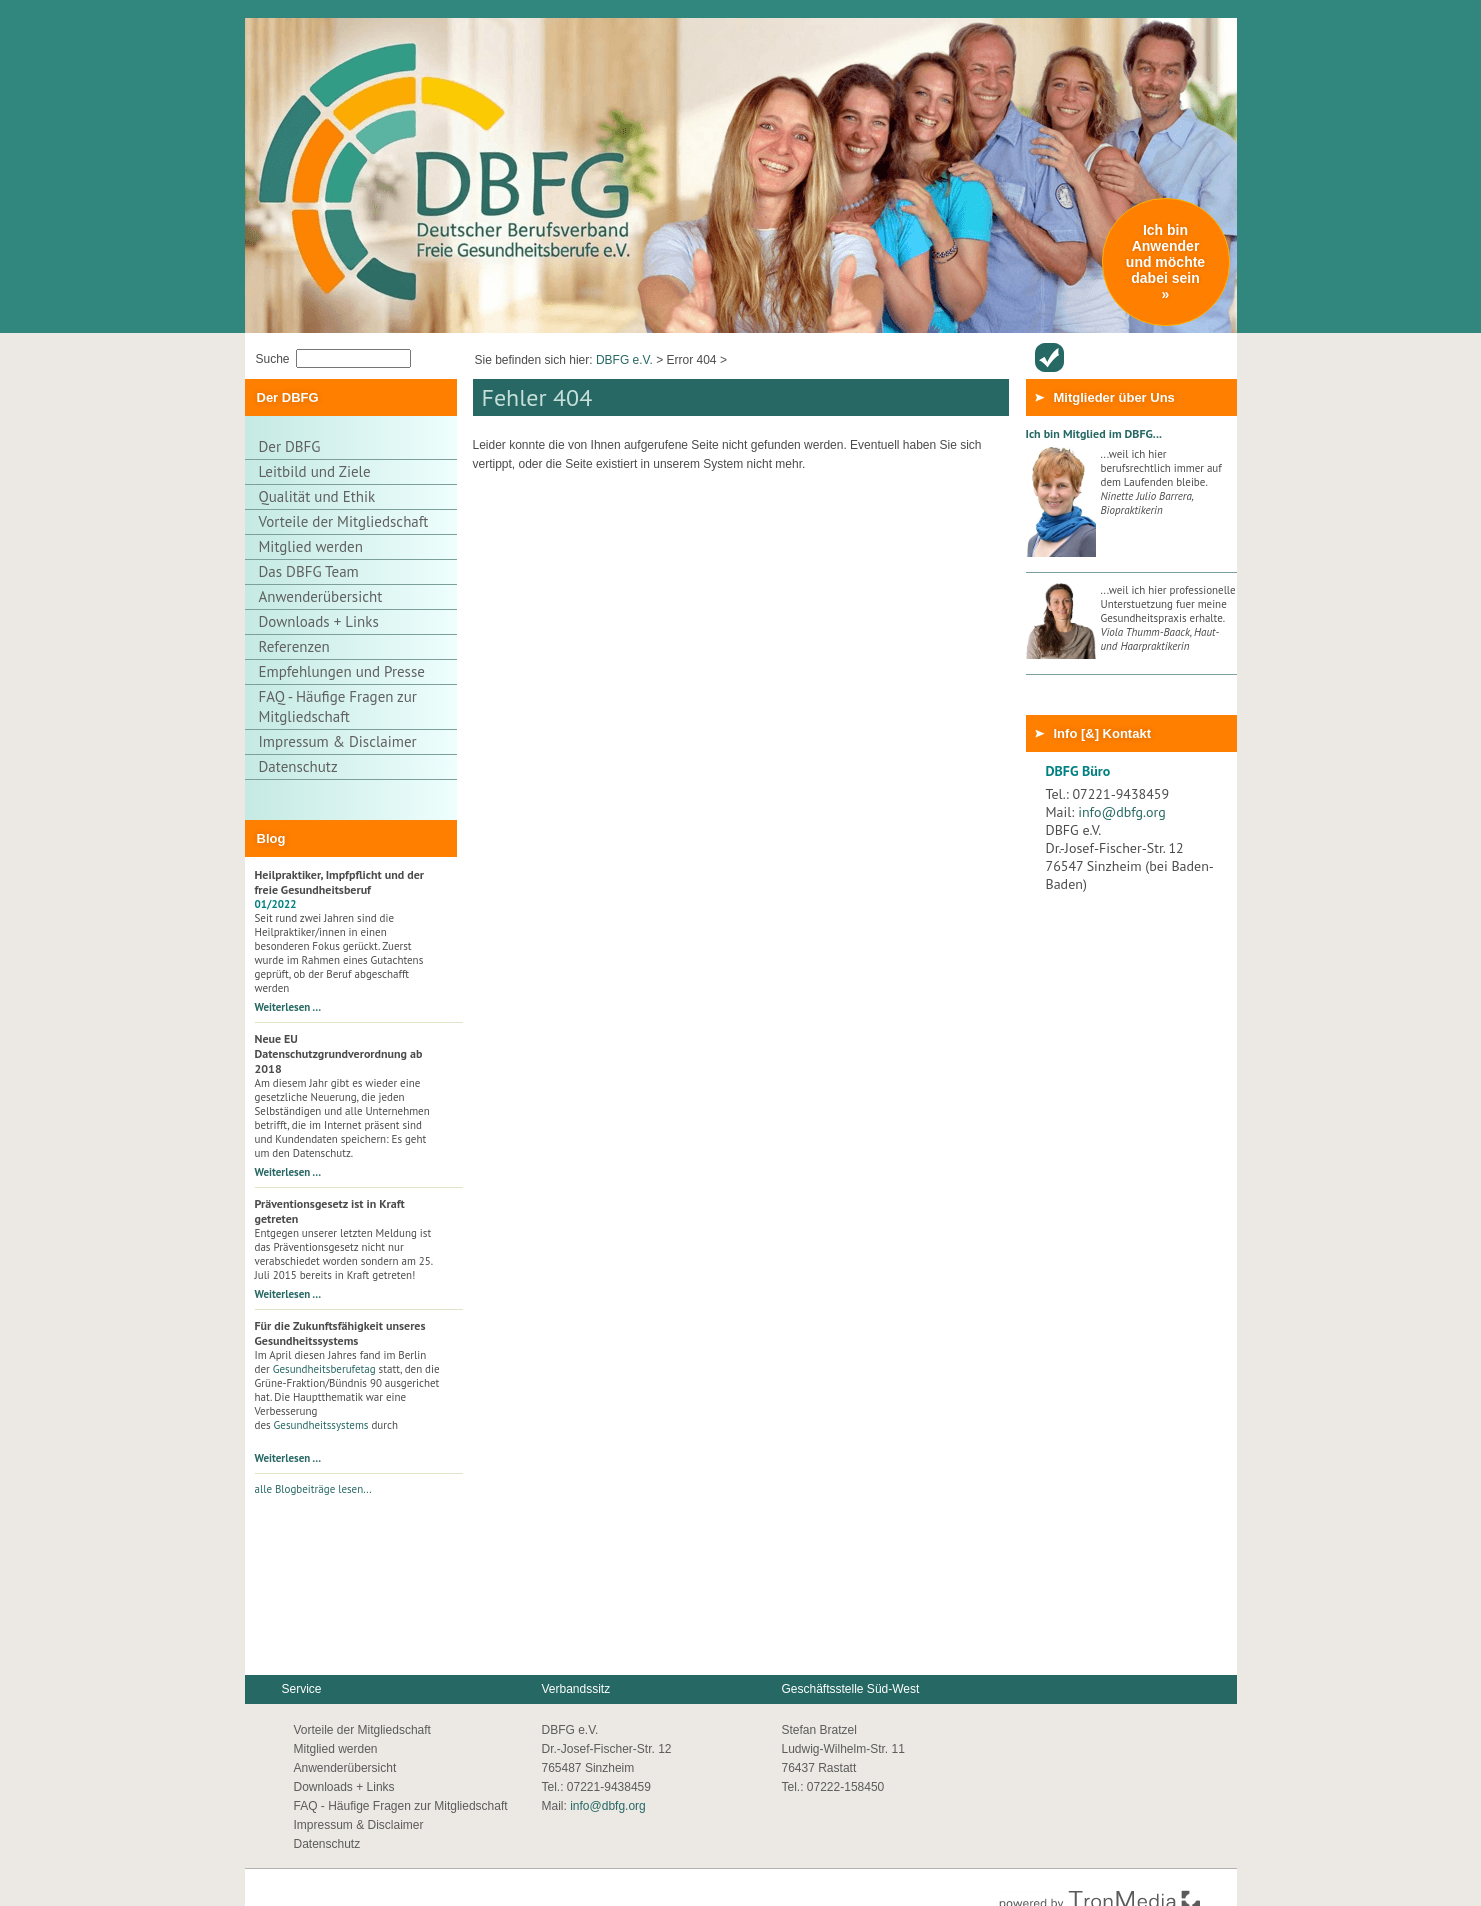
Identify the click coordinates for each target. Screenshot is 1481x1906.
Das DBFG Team (309, 571)
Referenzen (294, 646)
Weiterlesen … (288, 1007)
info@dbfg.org (1122, 812)
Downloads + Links (319, 621)
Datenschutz (298, 766)
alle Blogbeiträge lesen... (313, 1489)
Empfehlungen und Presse (342, 671)
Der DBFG (290, 446)
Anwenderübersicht (1049, 357)
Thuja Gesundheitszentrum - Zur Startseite (406, 93)
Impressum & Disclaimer (338, 741)
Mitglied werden (311, 546)
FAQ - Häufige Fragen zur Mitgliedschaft (338, 706)
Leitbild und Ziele (315, 471)
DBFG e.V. (624, 360)
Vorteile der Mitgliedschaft (344, 521)
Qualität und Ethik (317, 496)
